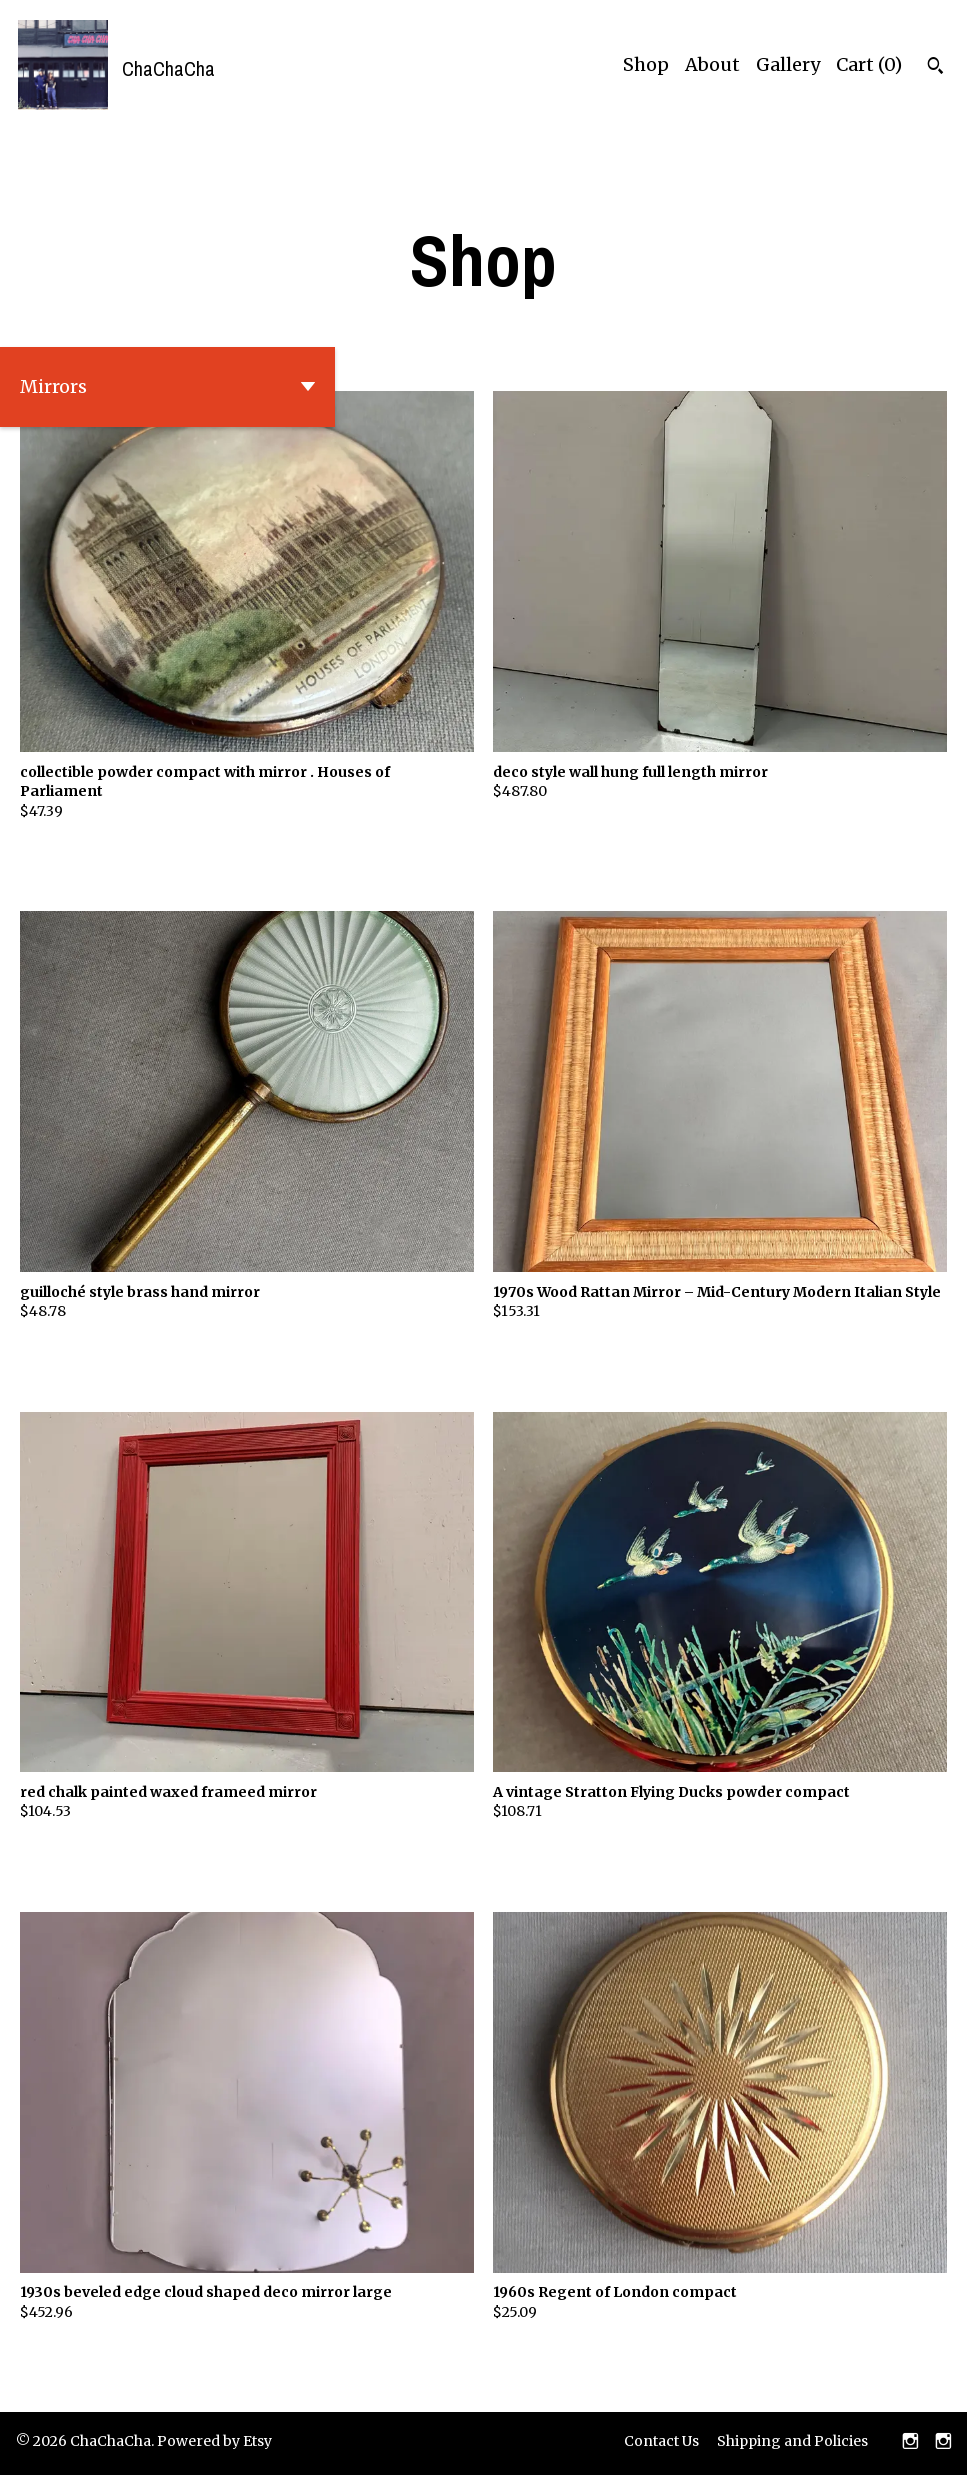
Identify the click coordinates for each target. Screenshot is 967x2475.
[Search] (935, 68)
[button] (167, 387)
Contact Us (661, 2441)
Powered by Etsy (214, 2441)
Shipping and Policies (792, 2441)
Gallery (788, 64)
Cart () (869, 64)
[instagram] (910, 2443)
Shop (646, 64)
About (712, 64)
